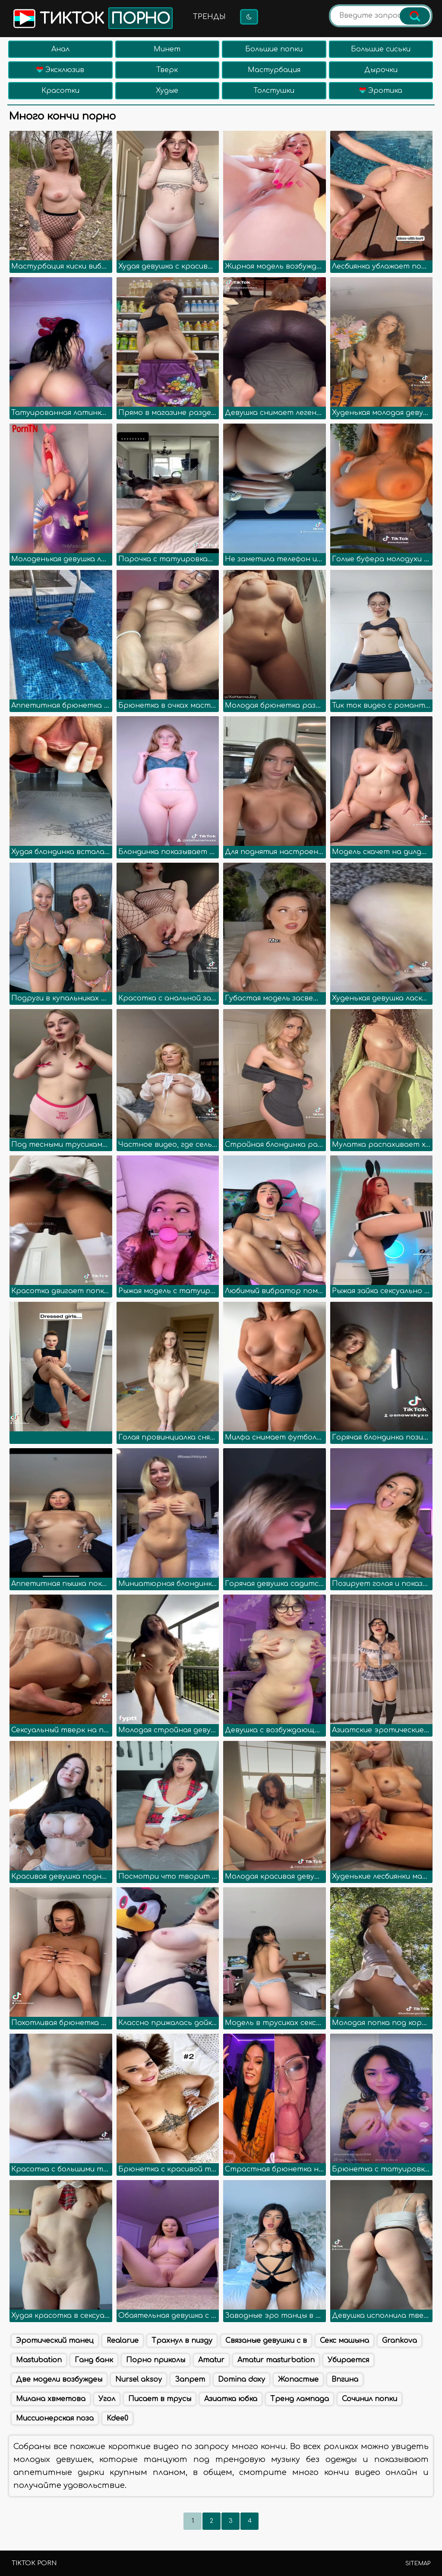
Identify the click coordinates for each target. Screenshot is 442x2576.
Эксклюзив (60, 70)
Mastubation (39, 2360)
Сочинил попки (369, 2399)
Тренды (209, 17)
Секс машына (344, 2341)
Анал (60, 49)
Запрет (190, 2379)
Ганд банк (94, 2360)
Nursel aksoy (138, 2379)
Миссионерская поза (55, 2418)
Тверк (167, 70)
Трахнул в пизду (182, 2341)
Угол (106, 2399)
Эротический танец (55, 2341)
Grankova (399, 2341)
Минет (167, 49)
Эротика (380, 91)
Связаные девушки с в (266, 2341)
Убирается (348, 2360)
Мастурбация (274, 70)
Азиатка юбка (230, 2399)
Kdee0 (117, 2418)
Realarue (123, 2341)
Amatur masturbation (276, 2360)
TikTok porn (34, 2563)
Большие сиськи (380, 49)
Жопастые (298, 2379)
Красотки (60, 91)
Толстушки (273, 91)
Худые (167, 91)
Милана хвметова (50, 2399)
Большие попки (274, 49)
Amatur (211, 2360)
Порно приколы (155, 2360)
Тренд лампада (299, 2399)
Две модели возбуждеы (59, 2379)
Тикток (92, 18)
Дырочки (381, 70)
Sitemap (417, 2563)
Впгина (345, 2379)
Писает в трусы (159, 2399)
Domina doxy (241, 2379)
